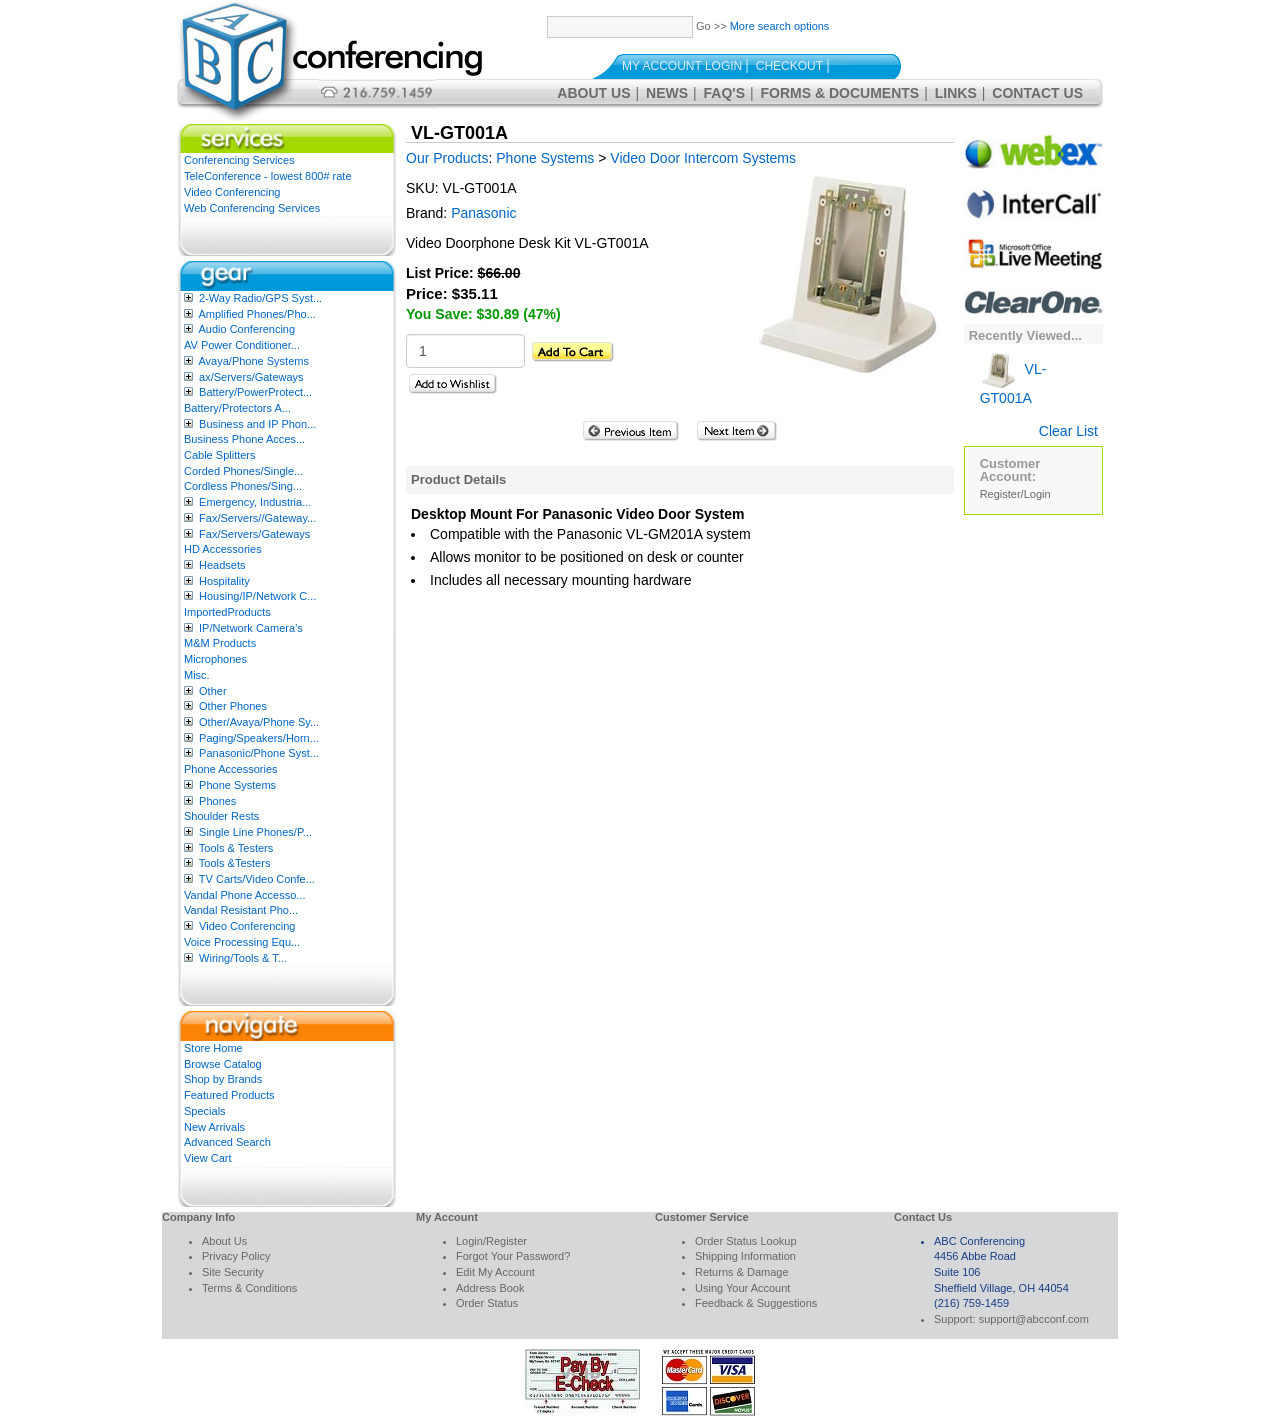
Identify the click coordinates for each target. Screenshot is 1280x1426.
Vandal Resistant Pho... (241, 910)
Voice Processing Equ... (242, 942)
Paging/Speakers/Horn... (259, 738)
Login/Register (491, 1241)
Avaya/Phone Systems (253, 361)
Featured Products (229, 1095)
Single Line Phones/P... (255, 832)
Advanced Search (227, 1142)
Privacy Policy (236, 1256)
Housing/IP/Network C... (257, 596)
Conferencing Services (239, 160)
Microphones (215, 659)
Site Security (233, 1272)
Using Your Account (742, 1288)
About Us (593, 93)
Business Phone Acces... (244, 439)
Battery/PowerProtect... (255, 392)
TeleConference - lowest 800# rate (268, 176)
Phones (217, 801)
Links (956, 93)
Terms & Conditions (249, 1288)
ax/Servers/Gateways (251, 377)
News (667, 93)
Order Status (487, 1303)
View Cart (207, 1158)
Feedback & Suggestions (756, 1303)
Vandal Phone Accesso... (245, 895)
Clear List (1068, 431)
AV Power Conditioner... (242, 345)
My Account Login (682, 66)
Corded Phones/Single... (243, 471)
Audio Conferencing (246, 329)
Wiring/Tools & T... (243, 958)
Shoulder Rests (221, 816)
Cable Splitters (220, 455)
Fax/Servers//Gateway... (257, 518)
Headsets (222, 565)
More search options (780, 26)
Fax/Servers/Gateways (254, 534)
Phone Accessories (231, 769)
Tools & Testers (236, 848)
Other (213, 691)
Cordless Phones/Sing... (243, 486)
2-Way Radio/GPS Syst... (260, 298)
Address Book (490, 1288)
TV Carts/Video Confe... (257, 879)
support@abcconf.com (1034, 1319)
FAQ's (724, 93)
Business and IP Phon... (257, 424)
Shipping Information (745, 1256)
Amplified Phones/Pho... (256, 314)
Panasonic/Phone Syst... (259, 753)
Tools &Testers (235, 863)
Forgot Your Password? (513, 1256)
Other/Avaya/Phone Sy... (259, 722)
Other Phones (233, 706)
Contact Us (1037, 93)
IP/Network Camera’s (251, 628)
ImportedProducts (227, 612)
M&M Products (220, 643)
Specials (205, 1111)
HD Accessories (223, 549)
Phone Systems (237, 785)
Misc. (197, 675)
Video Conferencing (232, 192)
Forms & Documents (840, 93)
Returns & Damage (742, 1272)
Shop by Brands (223, 1079)
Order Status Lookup (746, 1241)
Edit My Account (495, 1272)
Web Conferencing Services (252, 208)
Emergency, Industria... (255, 502)
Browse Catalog (223, 1064)
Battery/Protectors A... (237, 408)
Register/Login (1015, 494)
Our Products (447, 158)
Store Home (213, 1048)
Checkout (789, 66)
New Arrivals (214, 1127)
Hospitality (224, 581)
